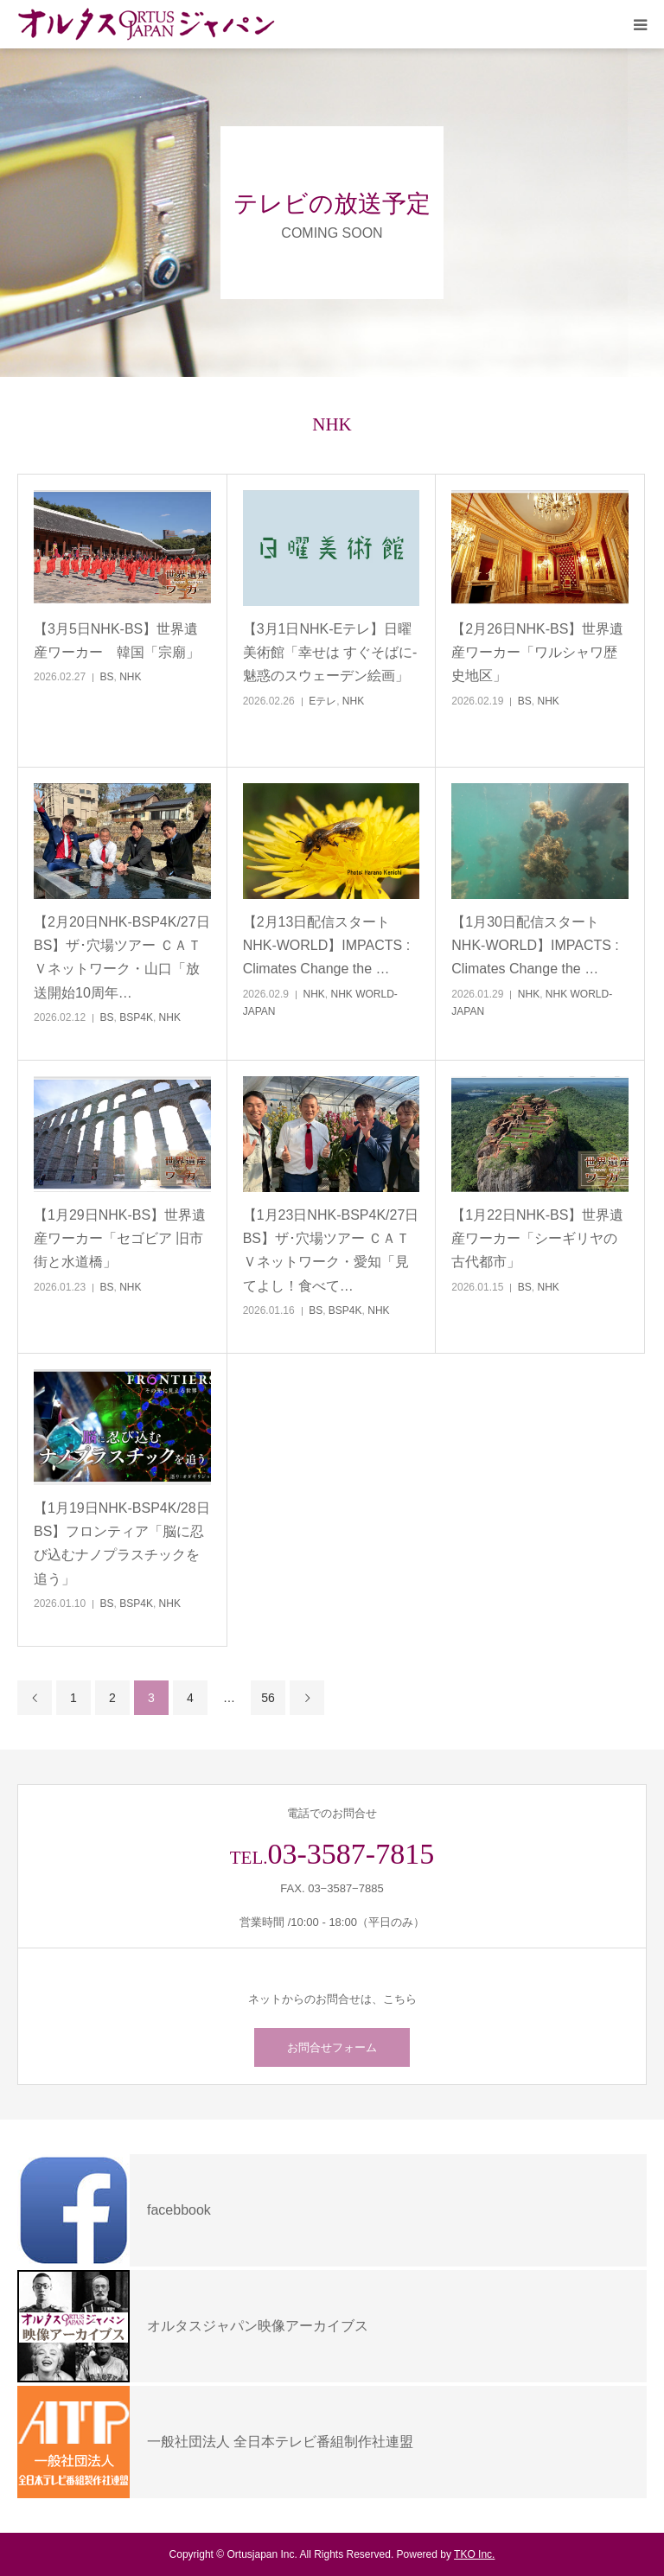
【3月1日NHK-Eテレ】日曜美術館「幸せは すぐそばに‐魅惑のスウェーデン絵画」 (330, 652)
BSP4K (136, 1017)
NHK (130, 677)
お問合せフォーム (332, 2047)
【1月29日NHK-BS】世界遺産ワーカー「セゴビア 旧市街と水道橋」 (120, 1238)
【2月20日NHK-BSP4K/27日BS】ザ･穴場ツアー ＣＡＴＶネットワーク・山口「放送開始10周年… (122, 957)
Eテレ (322, 701)
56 (268, 1698)
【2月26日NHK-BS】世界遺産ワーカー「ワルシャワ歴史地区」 (537, 652)
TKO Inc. (474, 2554)
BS (107, 677)
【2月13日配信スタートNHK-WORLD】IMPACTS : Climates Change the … (326, 945)
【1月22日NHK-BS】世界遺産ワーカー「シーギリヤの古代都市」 (537, 1238)
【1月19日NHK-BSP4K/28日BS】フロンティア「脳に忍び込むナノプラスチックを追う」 (122, 1543)
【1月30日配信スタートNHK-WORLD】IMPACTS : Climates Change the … (534, 945)
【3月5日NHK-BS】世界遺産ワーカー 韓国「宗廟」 (117, 641)
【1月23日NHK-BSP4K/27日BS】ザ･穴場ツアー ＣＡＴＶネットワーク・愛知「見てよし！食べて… (331, 1250)
